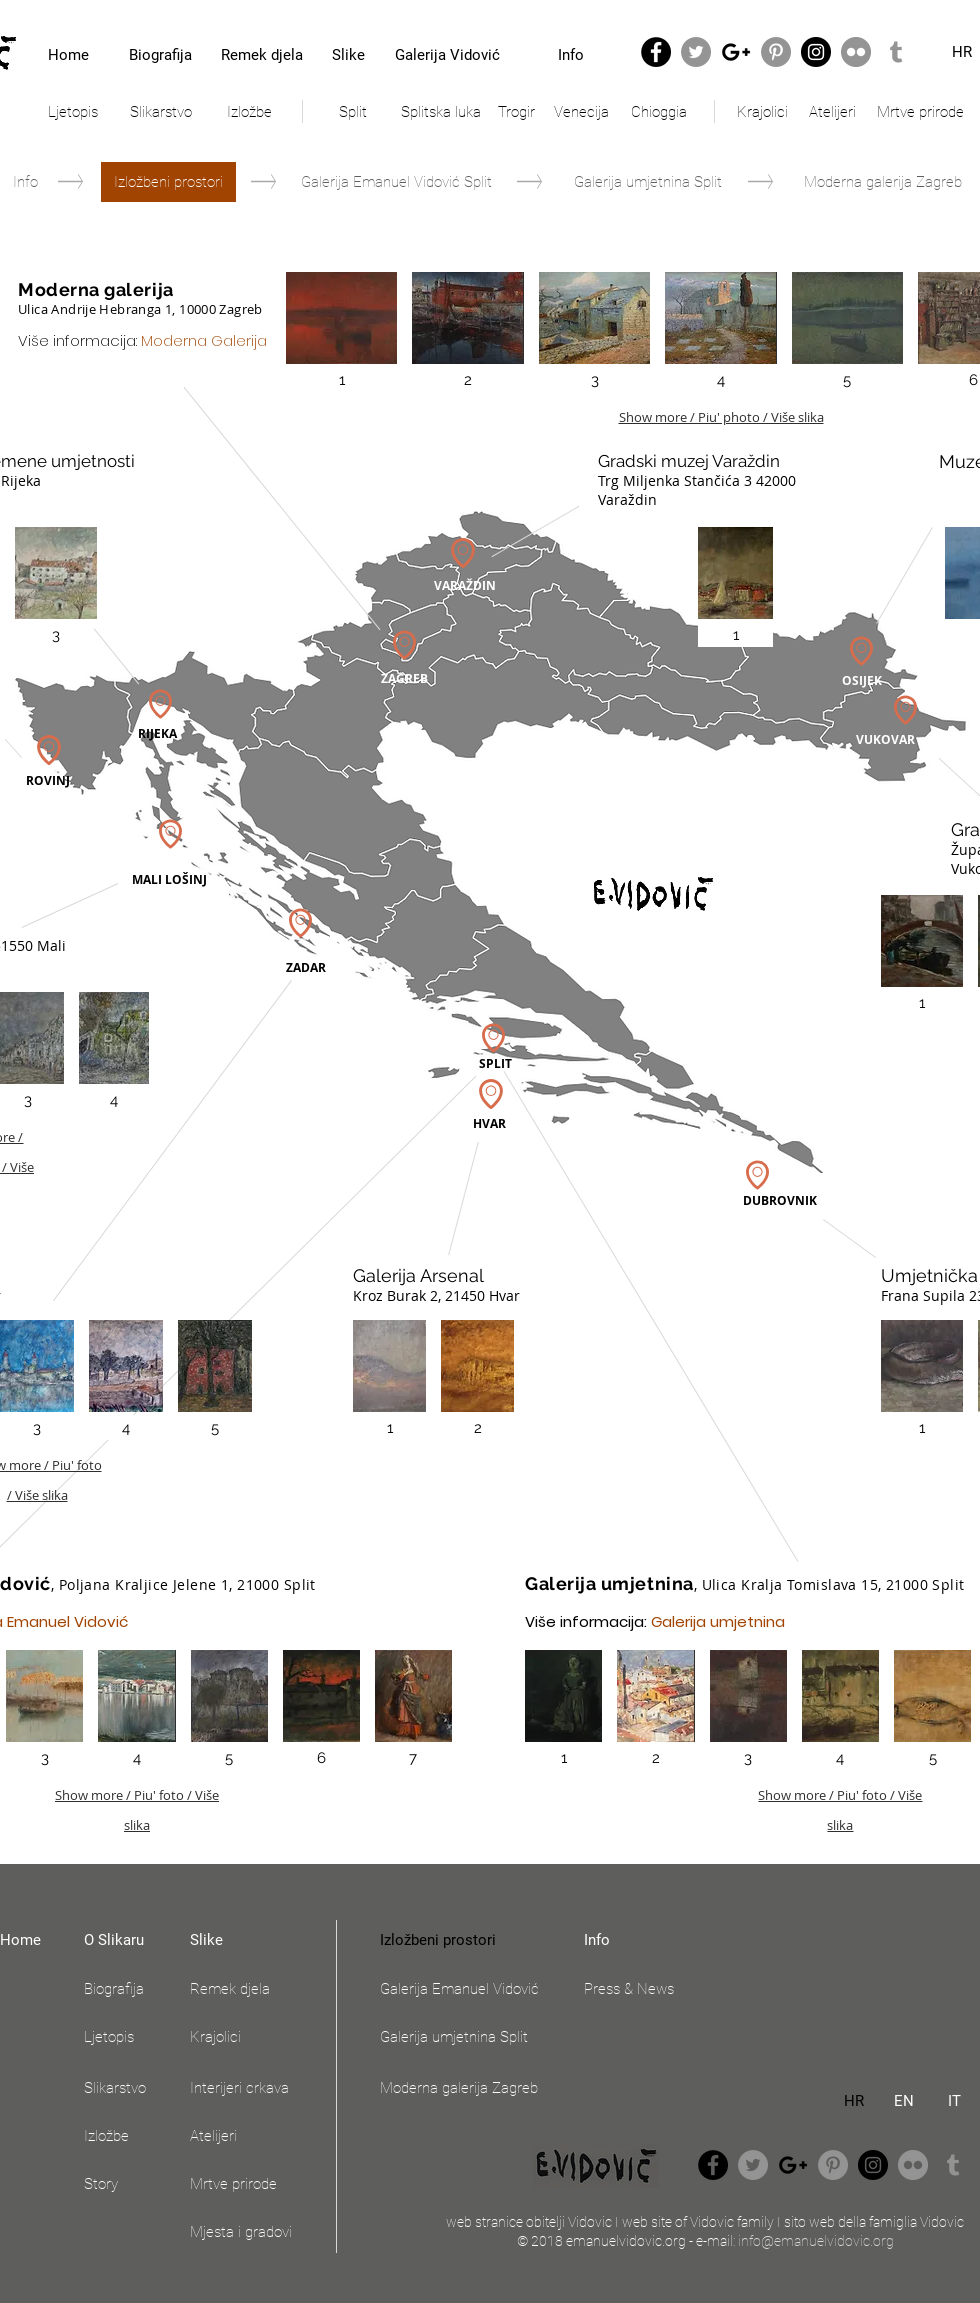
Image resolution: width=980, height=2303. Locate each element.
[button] (168, 182)
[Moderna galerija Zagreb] (883, 182)
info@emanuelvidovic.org (816, 2241)
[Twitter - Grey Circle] (696, 52)
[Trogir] (516, 112)
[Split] (353, 112)
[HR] (854, 2101)
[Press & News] (637, 1989)
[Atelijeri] (832, 112)
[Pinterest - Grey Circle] (776, 52)
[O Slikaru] (125, 1940)
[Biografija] (160, 55)
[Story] (125, 2184)
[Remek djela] (261, 55)
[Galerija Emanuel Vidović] (468, 1989)
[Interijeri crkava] (257, 2088)
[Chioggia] (659, 112)
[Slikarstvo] (161, 112)
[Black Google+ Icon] (736, 52)
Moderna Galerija (204, 340)
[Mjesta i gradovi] (257, 2232)
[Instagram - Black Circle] (816, 52)
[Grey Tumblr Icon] (896, 52)
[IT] (954, 2101)
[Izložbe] (249, 112)
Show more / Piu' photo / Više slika (721, 417)
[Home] (68, 55)
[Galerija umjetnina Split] (648, 182)
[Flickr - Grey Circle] (856, 52)
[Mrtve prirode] (920, 112)
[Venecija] (581, 112)
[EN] (904, 2101)
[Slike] (348, 55)
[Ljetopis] (73, 112)
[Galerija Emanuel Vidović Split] (396, 182)
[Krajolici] (762, 112)
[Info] (570, 55)
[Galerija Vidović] (447, 55)
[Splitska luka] (440, 112)
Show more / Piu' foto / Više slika (137, 1798)
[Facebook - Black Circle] (656, 52)
